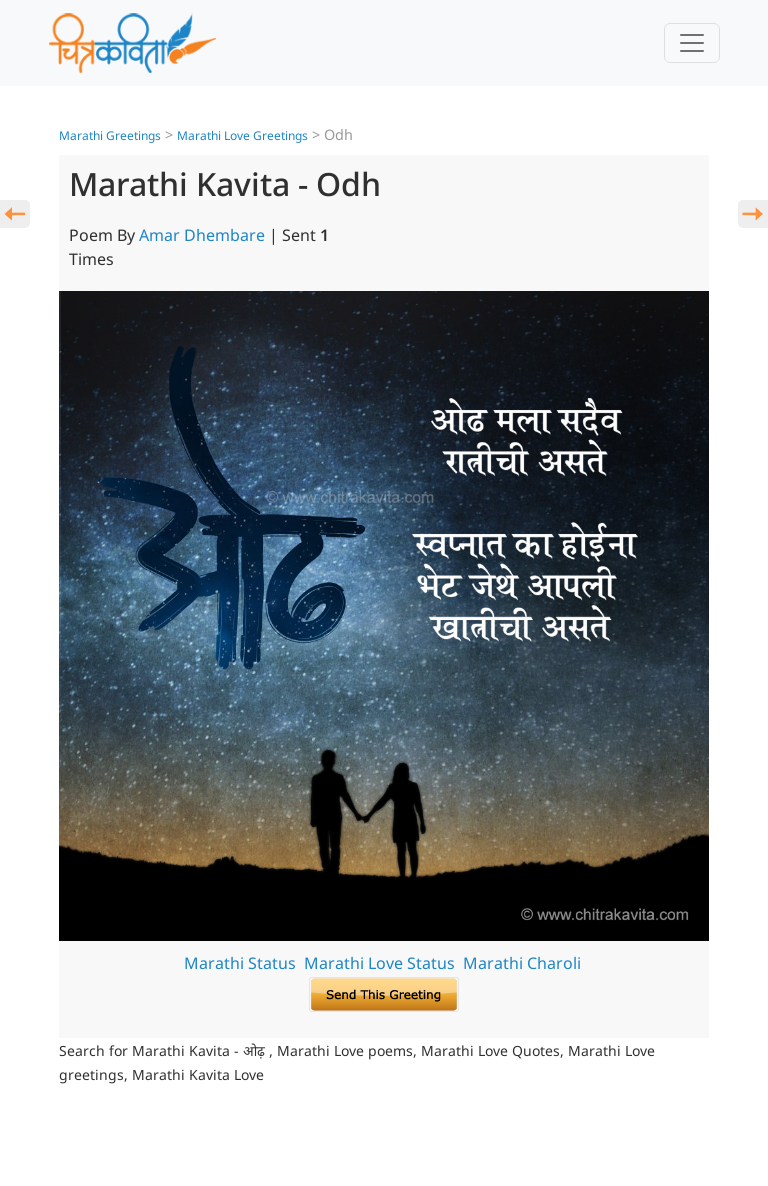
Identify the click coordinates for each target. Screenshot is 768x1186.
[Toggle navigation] (692, 43)
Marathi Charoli (522, 963)
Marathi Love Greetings (242, 135)
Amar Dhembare (202, 235)
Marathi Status (240, 963)
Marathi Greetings (110, 135)
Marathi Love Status (379, 963)
